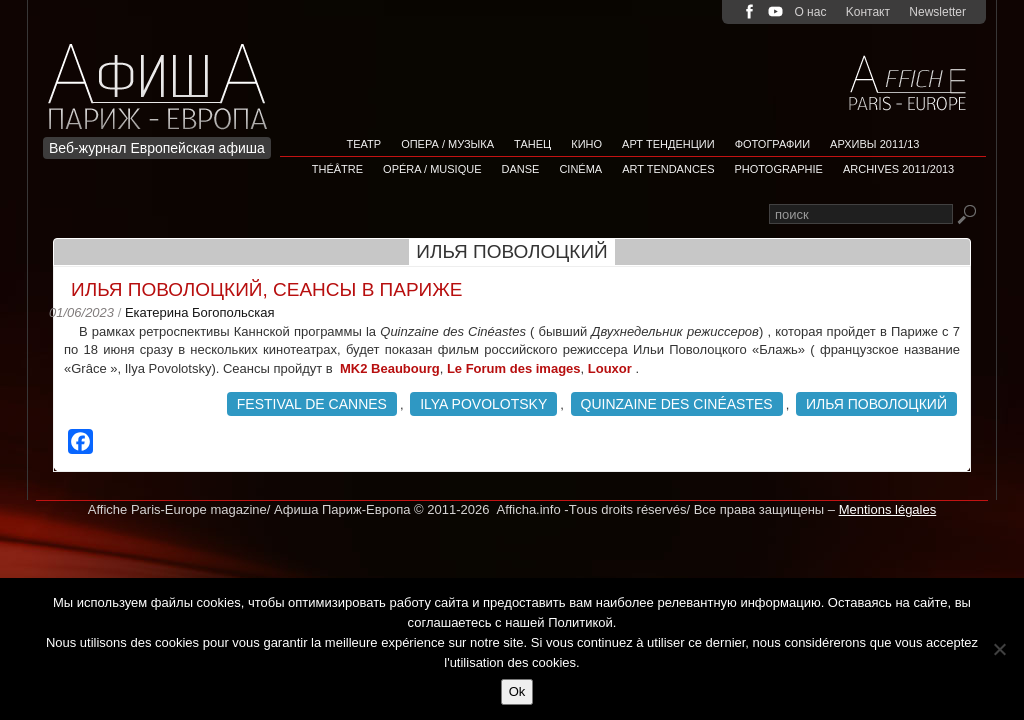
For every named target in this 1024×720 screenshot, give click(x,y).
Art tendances (668, 169)
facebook (749, 11)
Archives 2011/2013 (898, 169)
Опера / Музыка (447, 144)
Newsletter (937, 12)
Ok (517, 691)
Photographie (779, 169)
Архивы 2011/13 (874, 144)
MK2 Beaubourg (390, 368)
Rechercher (966, 215)
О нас (810, 12)
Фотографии (772, 144)
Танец (532, 144)
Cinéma (580, 169)
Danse (521, 169)
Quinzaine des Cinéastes (677, 404)
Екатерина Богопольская (200, 312)
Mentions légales (888, 509)
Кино (586, 144)
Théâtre (337, 169)
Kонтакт (868, 12)
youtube (775, 11)
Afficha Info (163, 74)
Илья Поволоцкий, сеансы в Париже (266, 289)
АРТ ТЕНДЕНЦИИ (668, 144)
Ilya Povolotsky (483, 404)
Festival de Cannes (312, 404)
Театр (364, 144)
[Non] (999, 649)
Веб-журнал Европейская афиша (157, 148)
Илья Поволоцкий (876, 404)
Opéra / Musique (432, 169)
